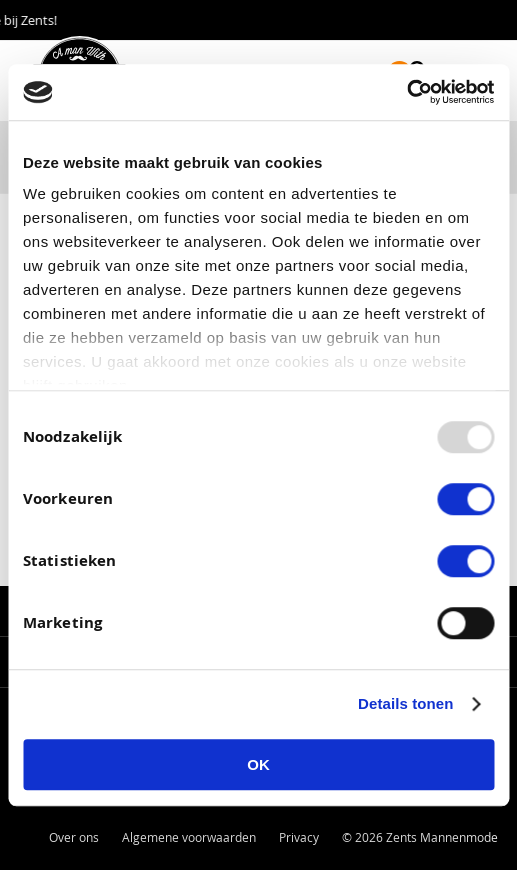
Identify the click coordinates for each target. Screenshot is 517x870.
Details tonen (405, 703)
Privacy (299, 837)
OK (258, 764)
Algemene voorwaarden (189, 837)
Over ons (74, 837)
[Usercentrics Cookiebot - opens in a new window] (406, 92)
